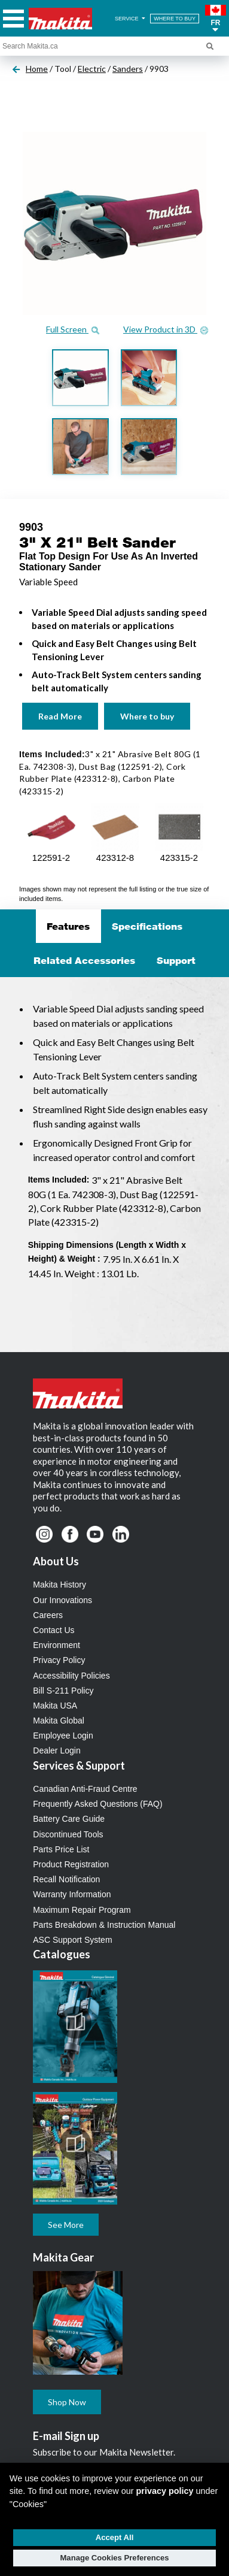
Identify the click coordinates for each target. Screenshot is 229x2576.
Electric (92, 69)
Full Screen (72, 329)
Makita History (59, 1584)
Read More (60, 716)
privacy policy (165, 2491)
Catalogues (61, 1954)
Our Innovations (62, 1600)
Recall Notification (66, 1879)
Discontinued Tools (68, 1834)
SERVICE (131, 19)
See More (66, 2225)
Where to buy (147, 716)
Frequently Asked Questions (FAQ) (97, 1804)
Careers (48, 1615)
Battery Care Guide (69, 1819)
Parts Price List (61, 1849)
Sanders (127, 69)
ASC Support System (72, 1940)
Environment (56, 1645)
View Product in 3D (165, 329)
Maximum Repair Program (81, 1910)
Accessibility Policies (71, 1675)
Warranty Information (72, 1894)
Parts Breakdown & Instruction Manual (104, 1925)
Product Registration (71, 1864)
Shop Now (67, 2402)
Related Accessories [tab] (84, 960)
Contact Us (53, 1630)
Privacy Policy (59, 1660)
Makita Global (58, 1720)
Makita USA (55, 1705)
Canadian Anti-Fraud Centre (85, 1789)
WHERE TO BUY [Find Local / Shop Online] (175, 19)
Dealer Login (56, 1750)
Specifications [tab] (147, 926)
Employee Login (63, 1735)
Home (37, 69)
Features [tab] (68, 926)
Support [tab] (176, 960)
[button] (215, 18)
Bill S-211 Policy (63, 1690)
